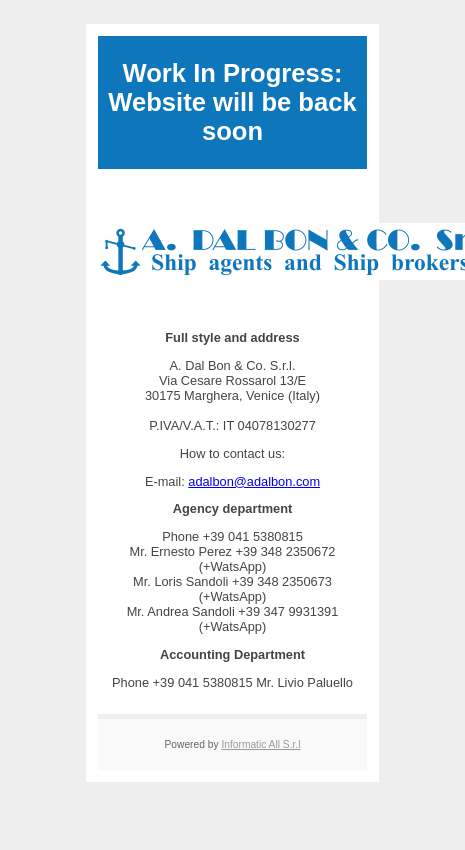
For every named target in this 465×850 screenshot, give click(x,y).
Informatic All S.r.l (260, 744)
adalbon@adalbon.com (254, 481)
